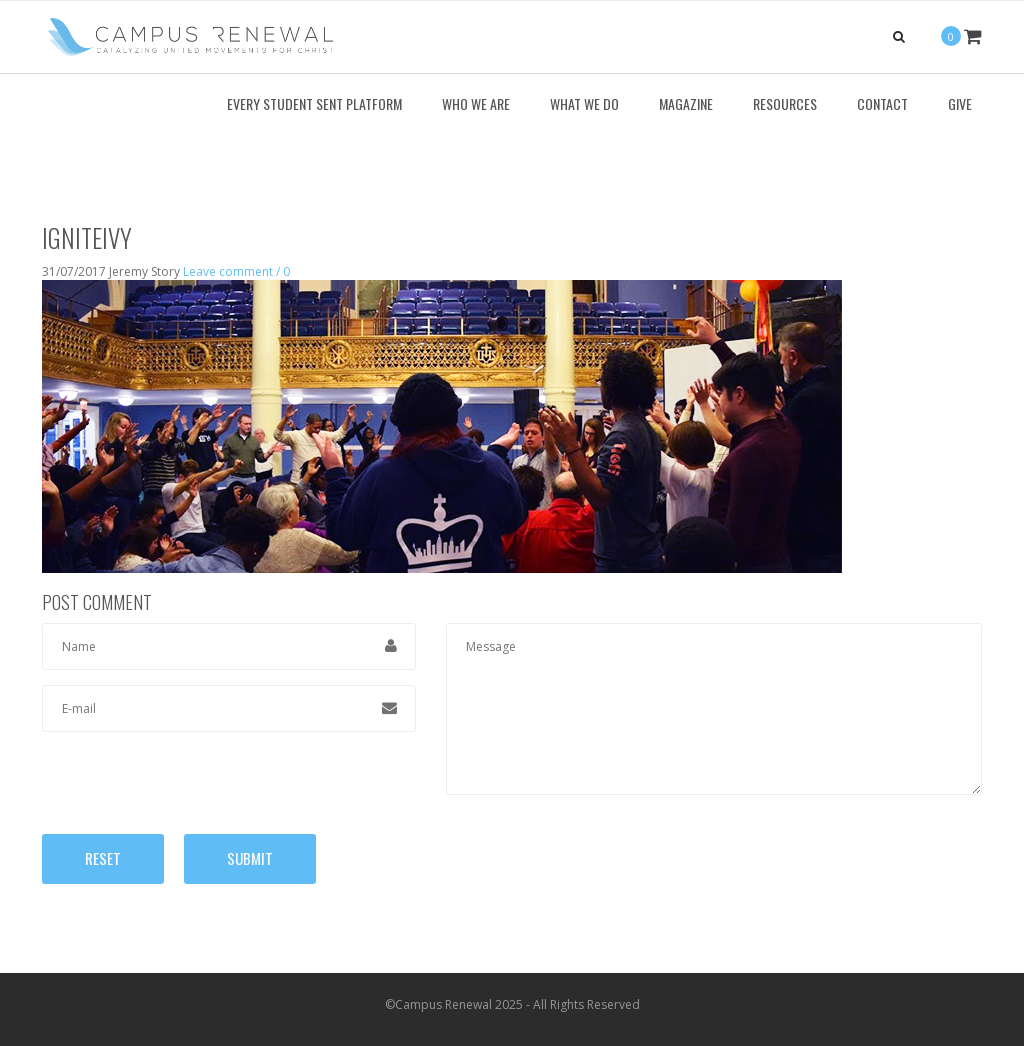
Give (960, 103)
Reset (103, 858)
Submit (250, 858)
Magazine (686, 103)
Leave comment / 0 (236, 271)
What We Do (584, 103)
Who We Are (476, 103)
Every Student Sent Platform (314, 103)
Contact (882, 103)
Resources (785, 103)
